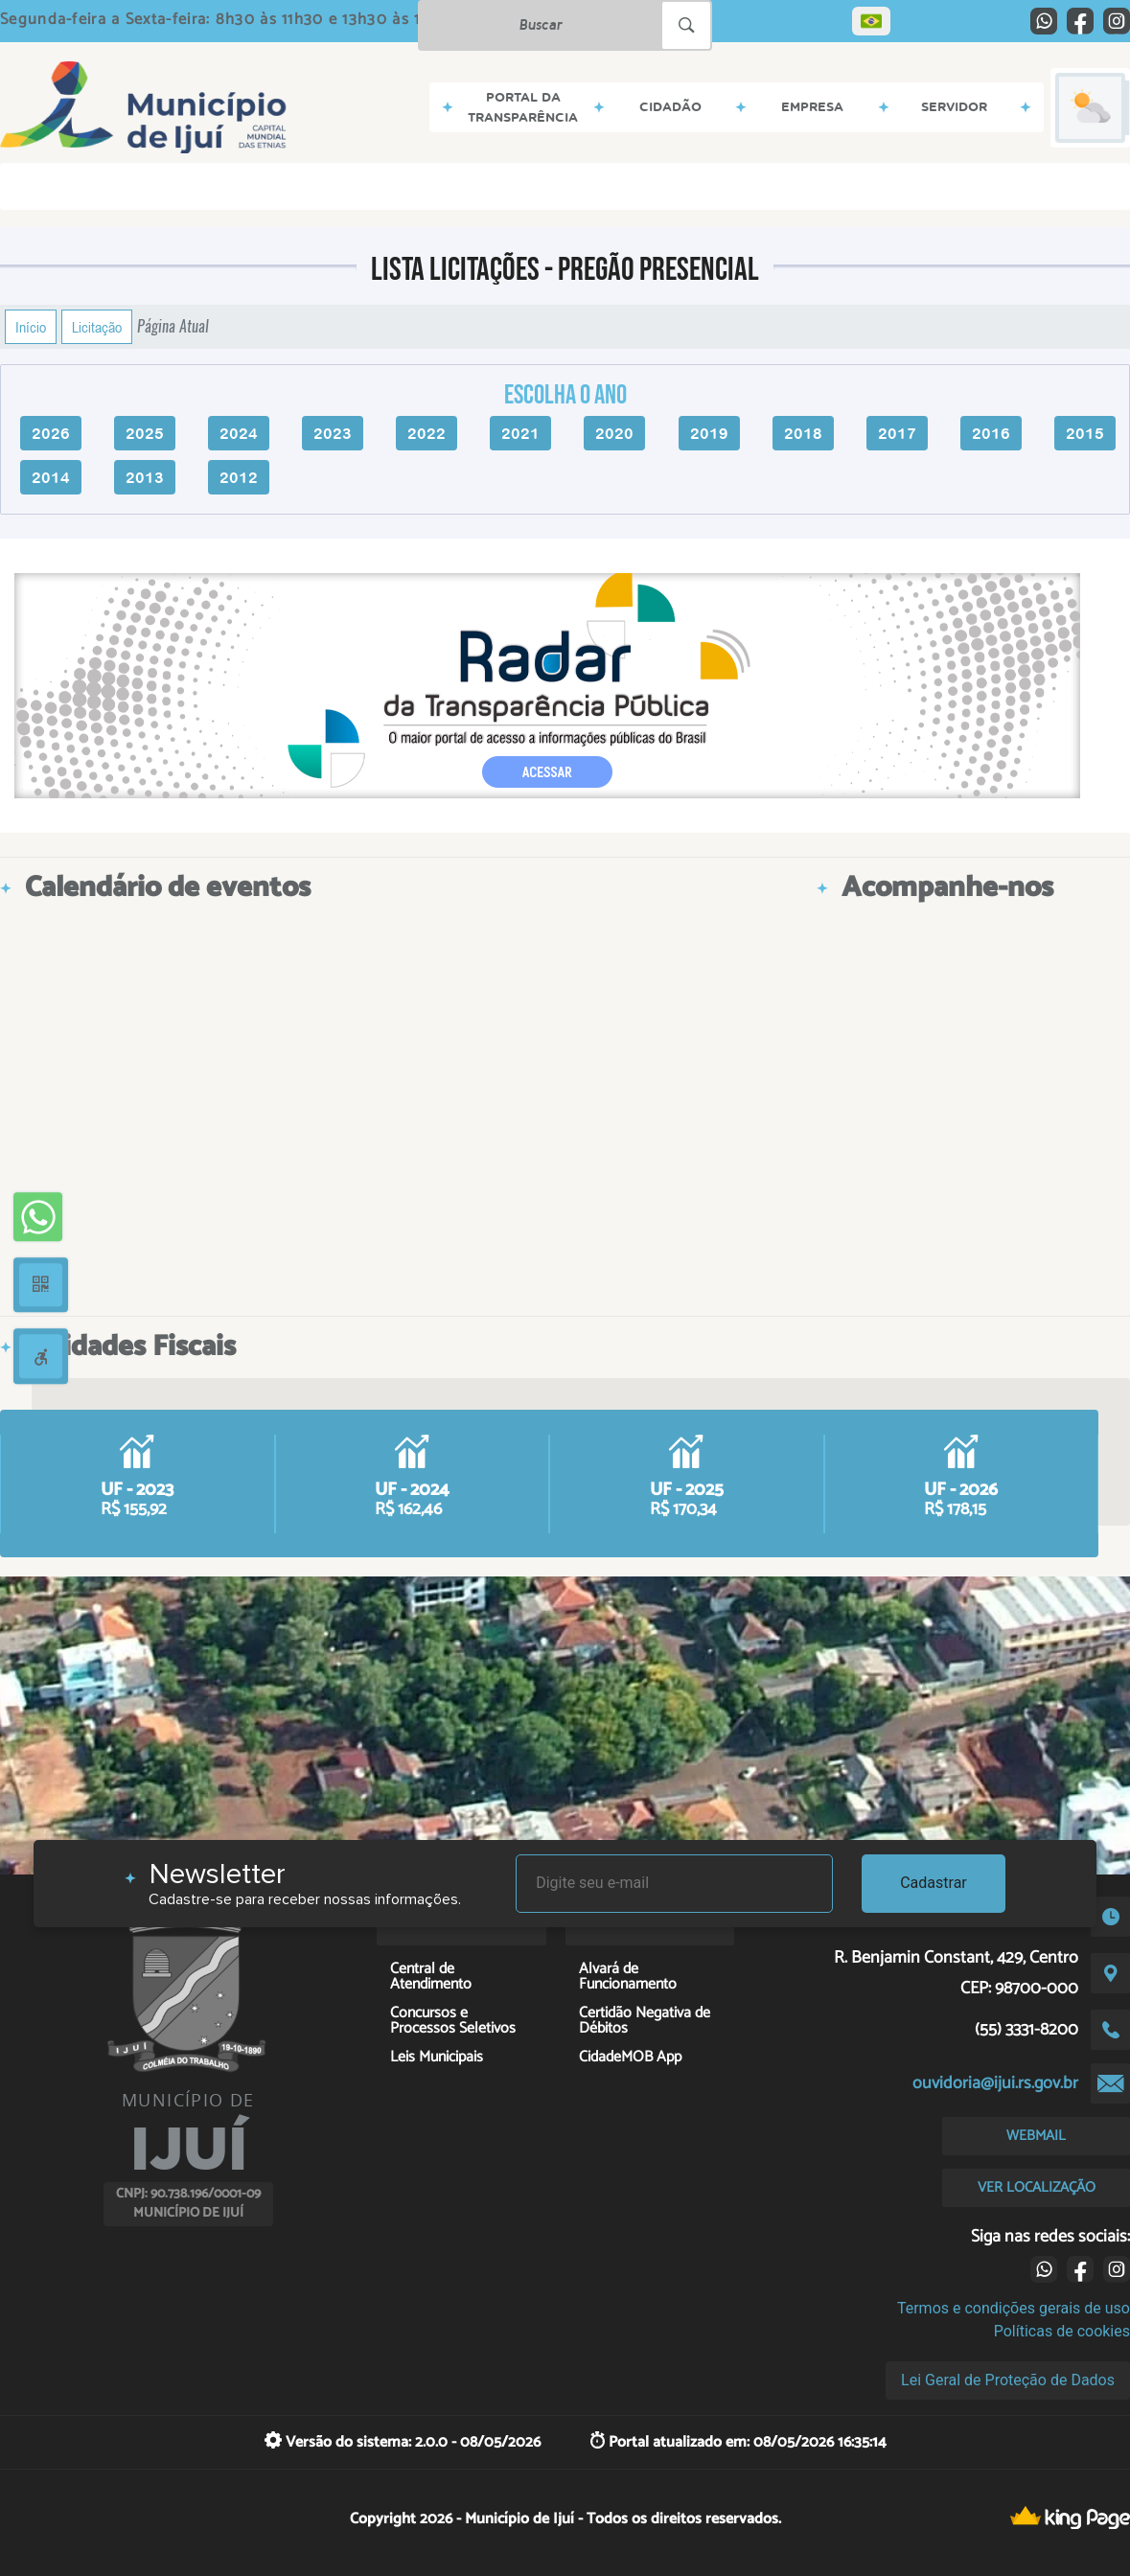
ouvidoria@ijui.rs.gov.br (995, 2083)
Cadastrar (933, 1883)
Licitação (97, 326)
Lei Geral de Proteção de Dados (1008, 2380)
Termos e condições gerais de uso (1013, 2308)
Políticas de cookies (1062, 2331)
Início (30, 326)
